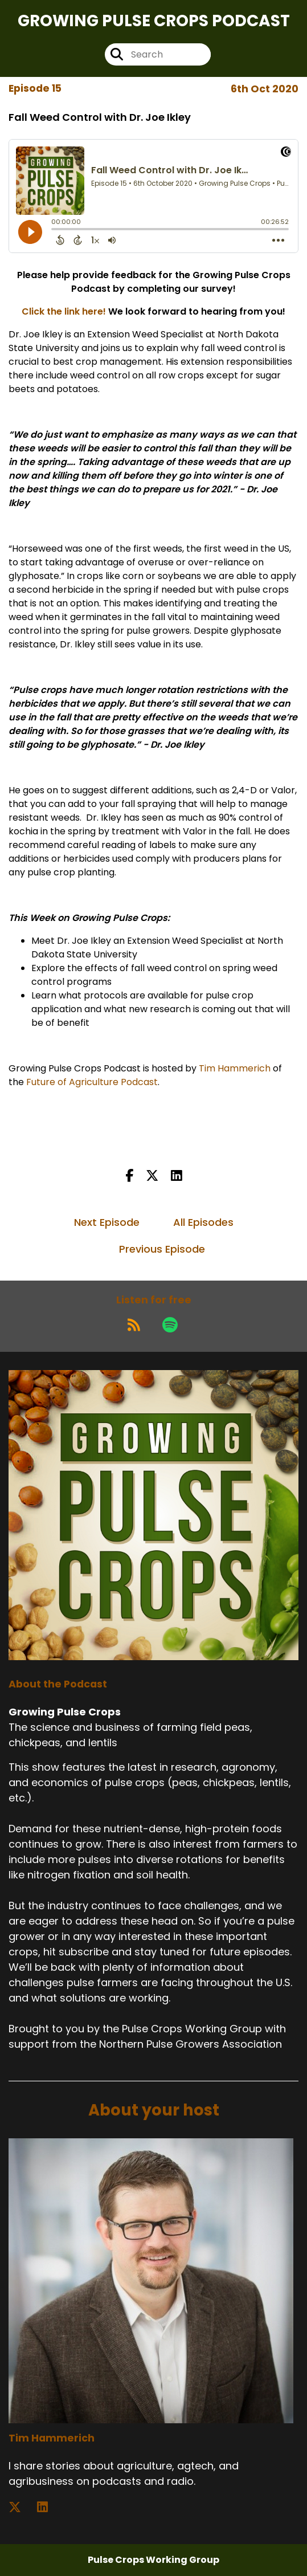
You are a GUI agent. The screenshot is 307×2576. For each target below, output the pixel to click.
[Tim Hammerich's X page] (22, 2507)
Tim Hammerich (235, 1068)
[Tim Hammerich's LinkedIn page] (49, 2507)
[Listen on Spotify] (170, 1324)
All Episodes (203, 1222)
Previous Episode (162, 1249)
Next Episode (107, 1222)
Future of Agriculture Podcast (92, 1082)
